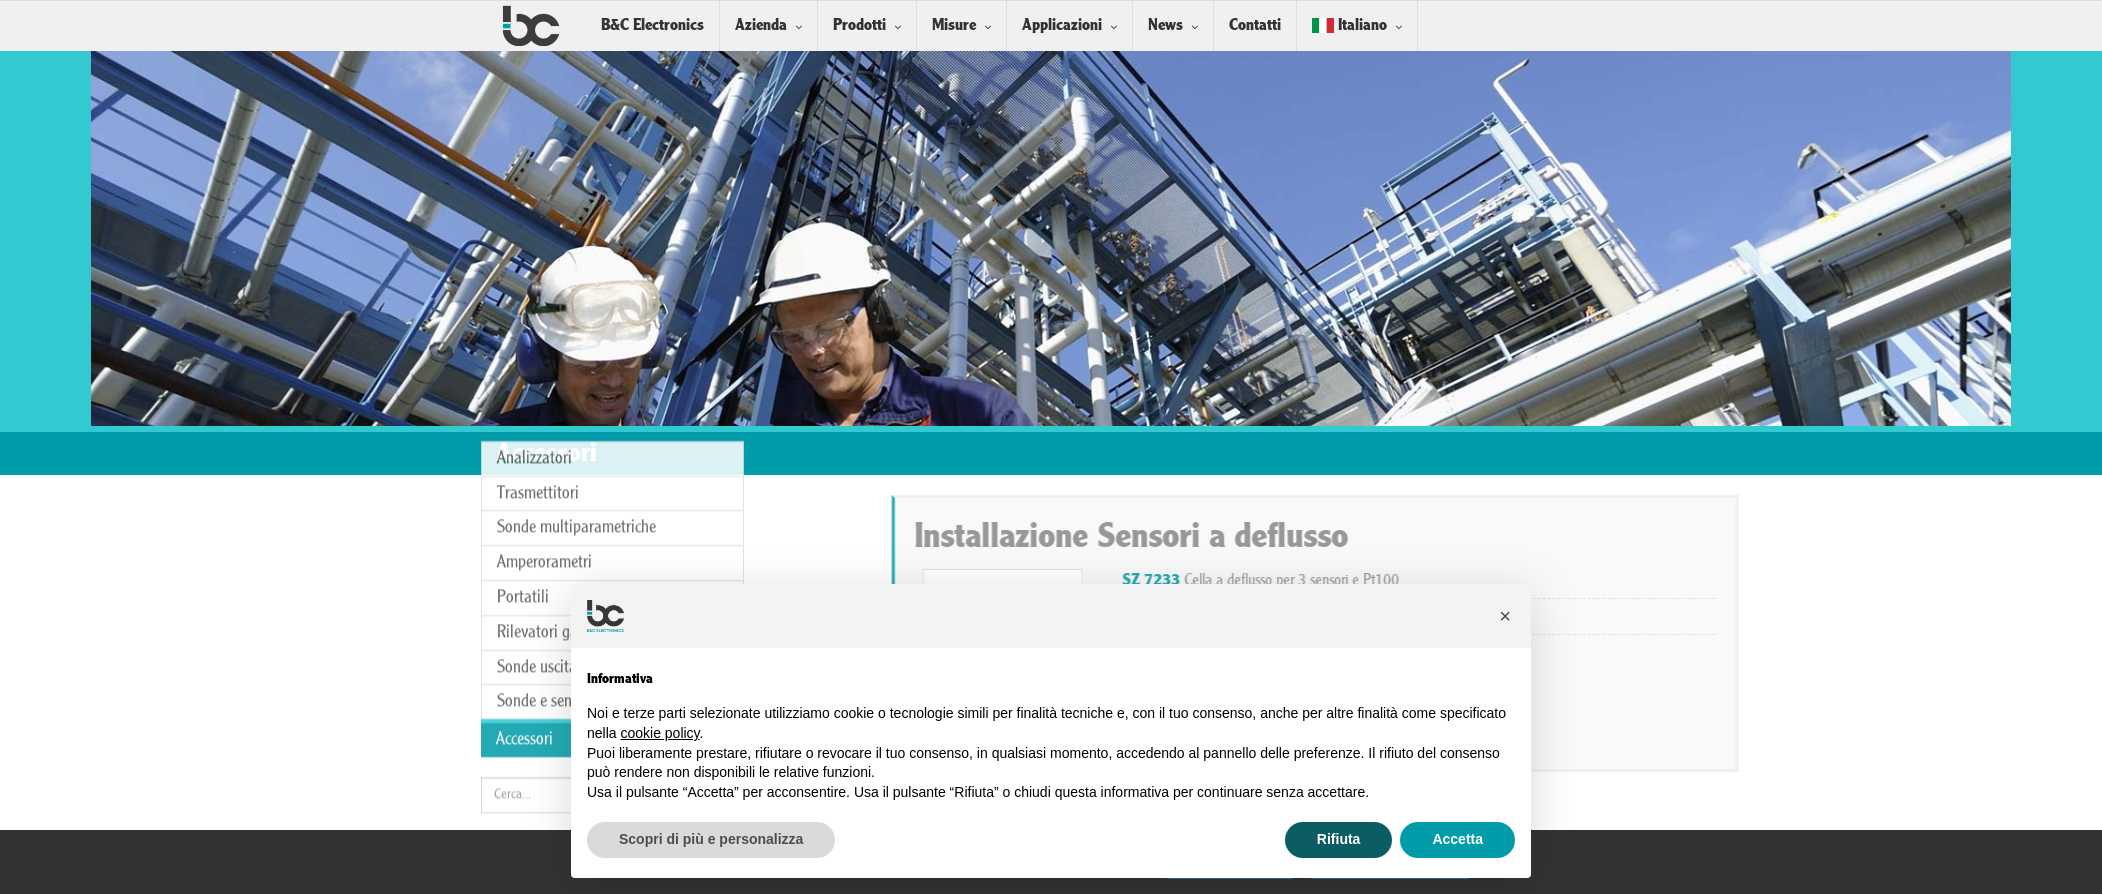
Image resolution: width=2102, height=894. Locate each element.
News (1165, 25)
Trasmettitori (538, 394)
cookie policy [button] (659, 733)
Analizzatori (534, 359)
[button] (1505, 616)
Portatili (523, 498)
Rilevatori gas (540, 533)
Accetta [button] (1457, 839)
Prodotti (859, 25)
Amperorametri (544, 463)
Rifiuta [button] (1339, 839)
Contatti (1255, 25)
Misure (954, 25)
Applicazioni (1062, 25)
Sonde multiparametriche (576, 428)
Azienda (761, 25)
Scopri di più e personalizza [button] (711, 839)
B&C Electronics (652, 25)
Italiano (1349, 25)
